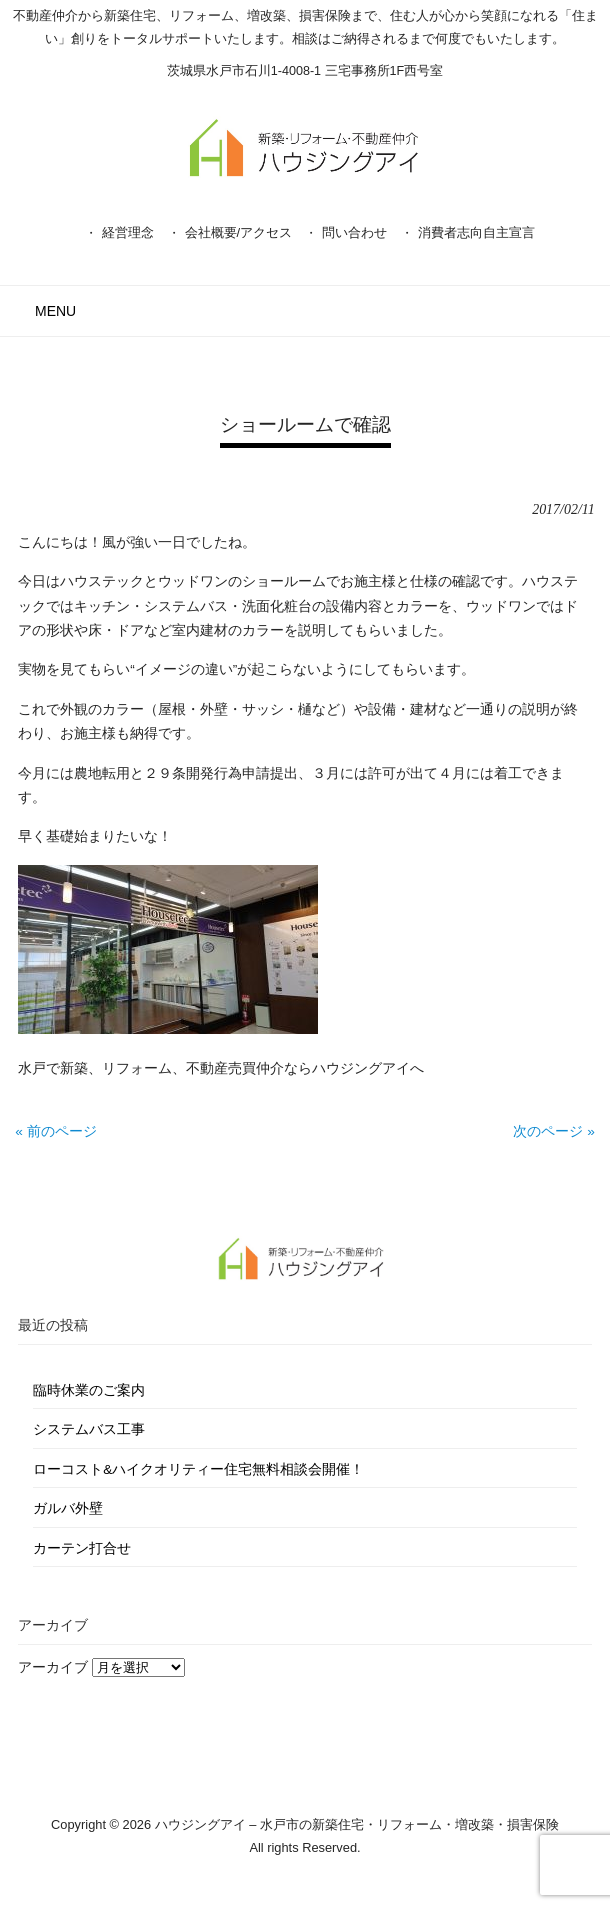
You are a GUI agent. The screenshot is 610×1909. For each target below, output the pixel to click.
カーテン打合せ (82, 1548)
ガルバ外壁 (68, 1508)
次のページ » (553, 1131)
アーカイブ (53, 1667)
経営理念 (128, 232)
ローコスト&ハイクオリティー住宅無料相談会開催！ (198, 1469)
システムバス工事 (89, 1429)
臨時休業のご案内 (89, 1390)
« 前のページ (55, 1131)
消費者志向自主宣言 (476, 232)
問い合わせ (354, 232)
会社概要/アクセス (239, 232)
